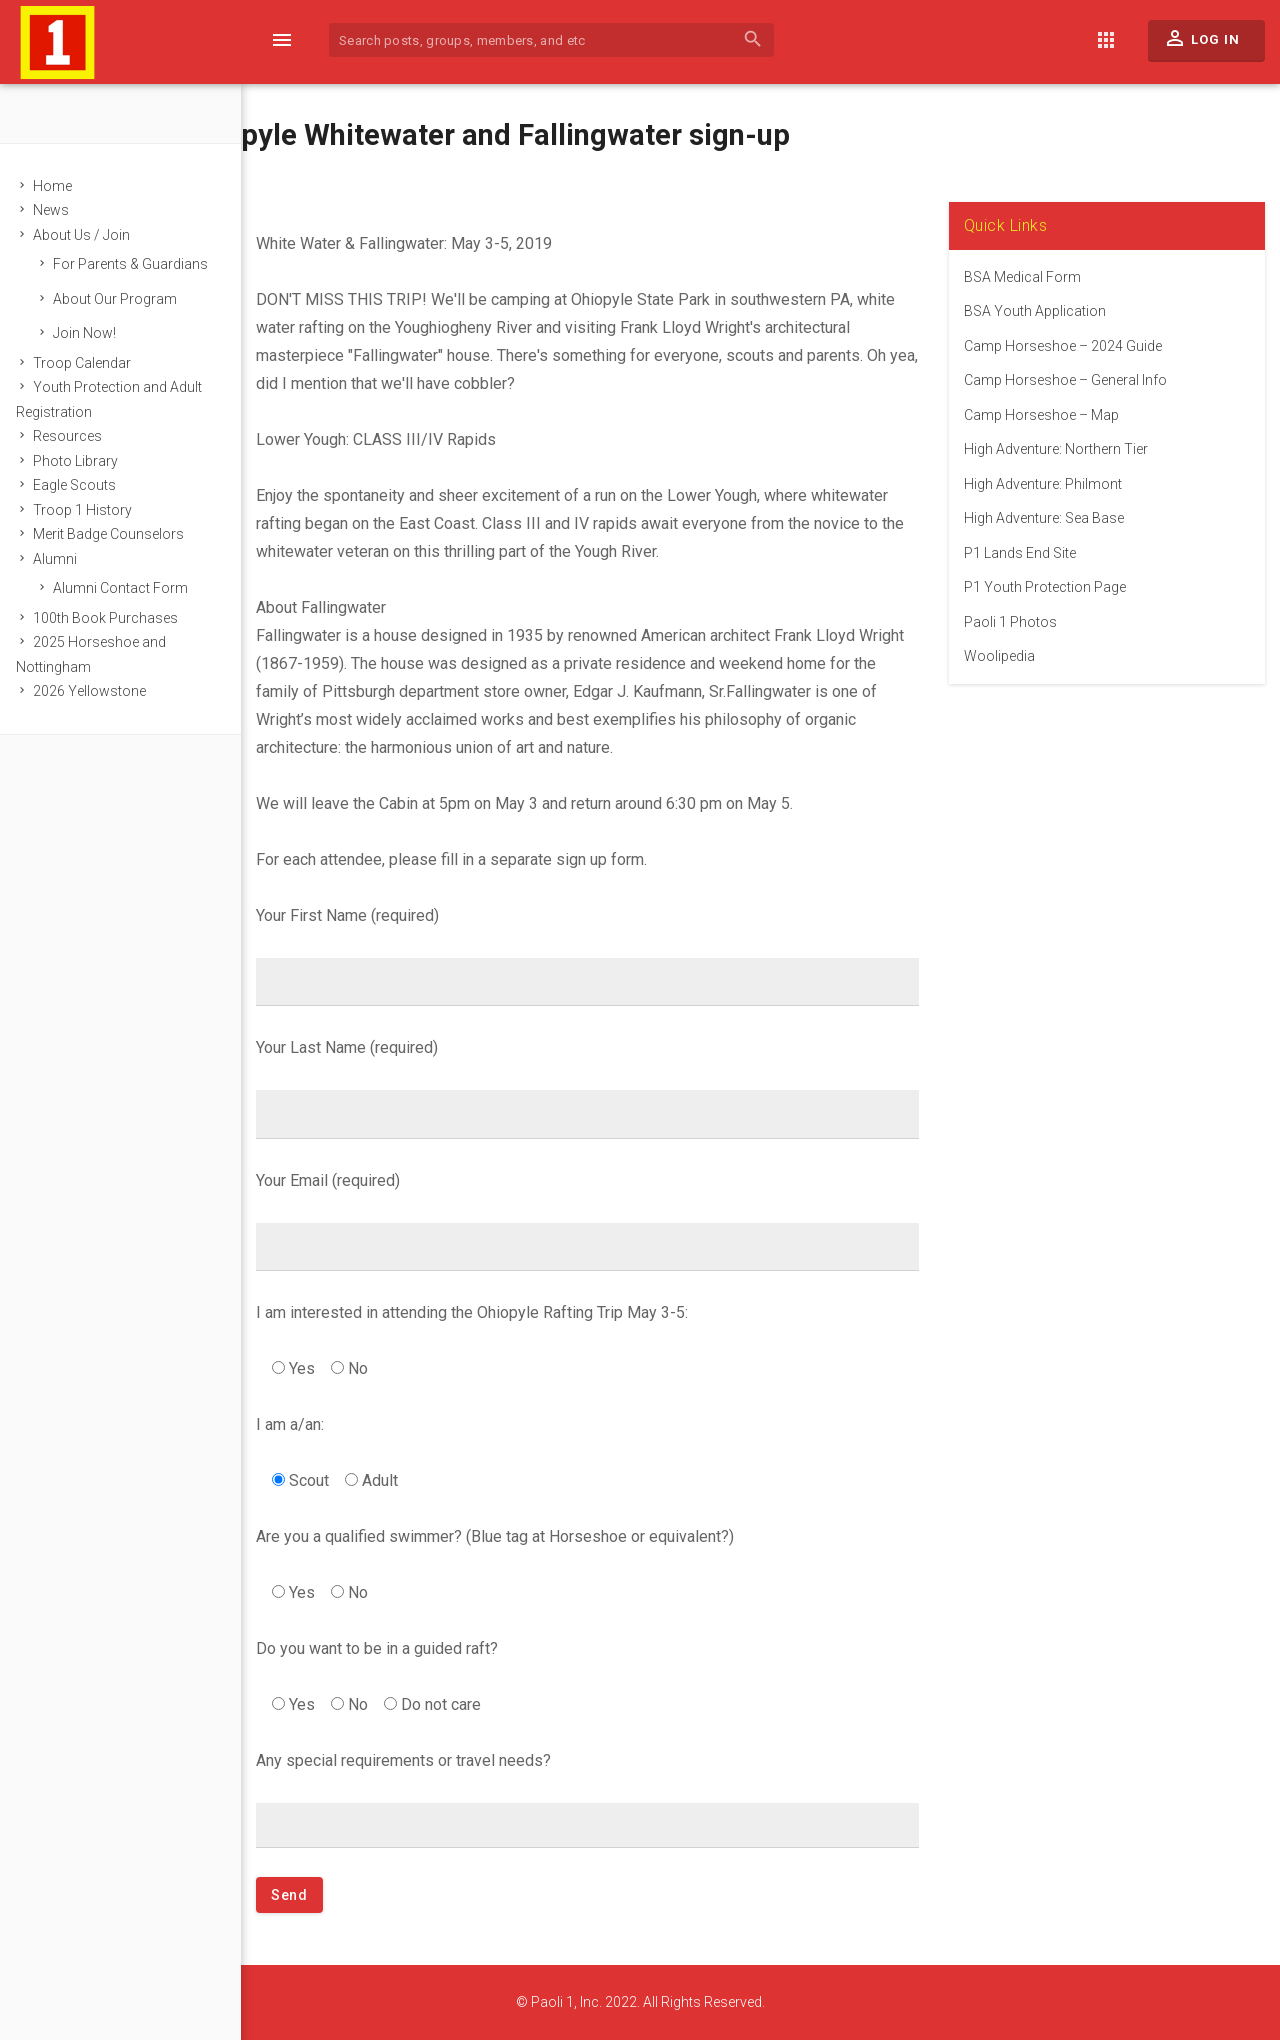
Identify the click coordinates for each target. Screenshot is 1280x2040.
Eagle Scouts (83, 485)
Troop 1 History (91, 510)
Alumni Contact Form (129, 588)
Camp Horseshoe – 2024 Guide (1066, 346)
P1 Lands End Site (1023, 553)
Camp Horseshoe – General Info (1068, 380)
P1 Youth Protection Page (1048, 587)
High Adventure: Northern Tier (1059, 449)
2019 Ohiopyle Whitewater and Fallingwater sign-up (453, 135)
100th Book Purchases (114, 618)
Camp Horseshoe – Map (1044, 415)
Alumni (64, 559)
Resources (76, 436)
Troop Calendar (91, 363)
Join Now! (93, 333)
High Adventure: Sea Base (1047, 518)
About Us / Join (90, 235)
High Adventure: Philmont (1046, 484)
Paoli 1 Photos (1013, 622)
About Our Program (124, 299)
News (60, 210)
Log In (1201, 43)
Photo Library (84, 461)
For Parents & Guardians (139, 264)
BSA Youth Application (1038, 311)
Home (61, 186)
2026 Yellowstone (98, 691)
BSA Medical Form (1025, 277)
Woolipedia (1002, 656)
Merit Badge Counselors (117, 534)
